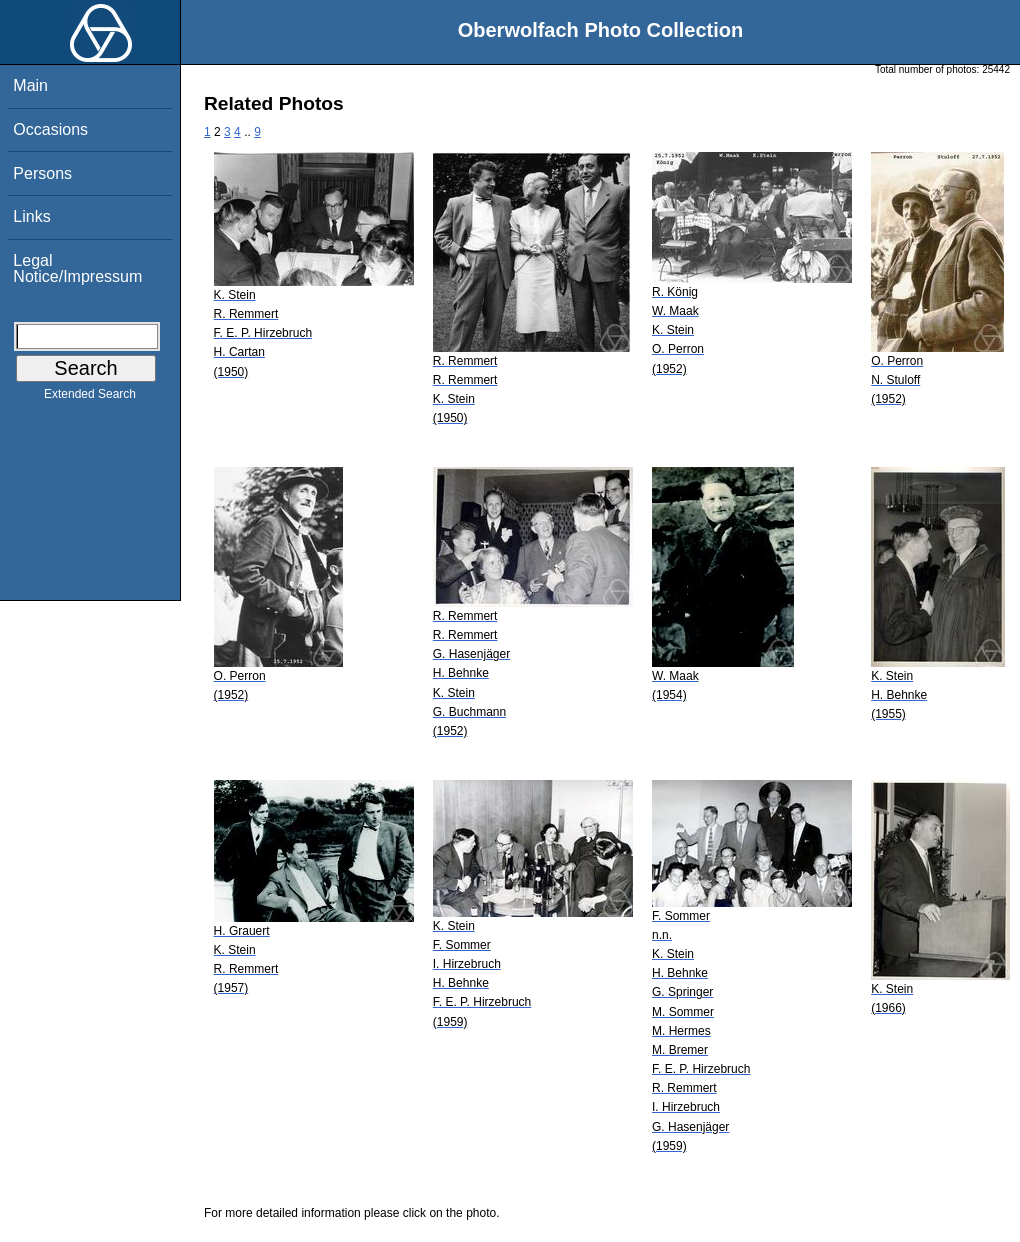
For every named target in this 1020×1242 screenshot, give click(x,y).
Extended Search (90, 398)
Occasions (50, 129)
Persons (42, 173)
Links (31, 216)
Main (30, 85)
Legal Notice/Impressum (77, 268)
